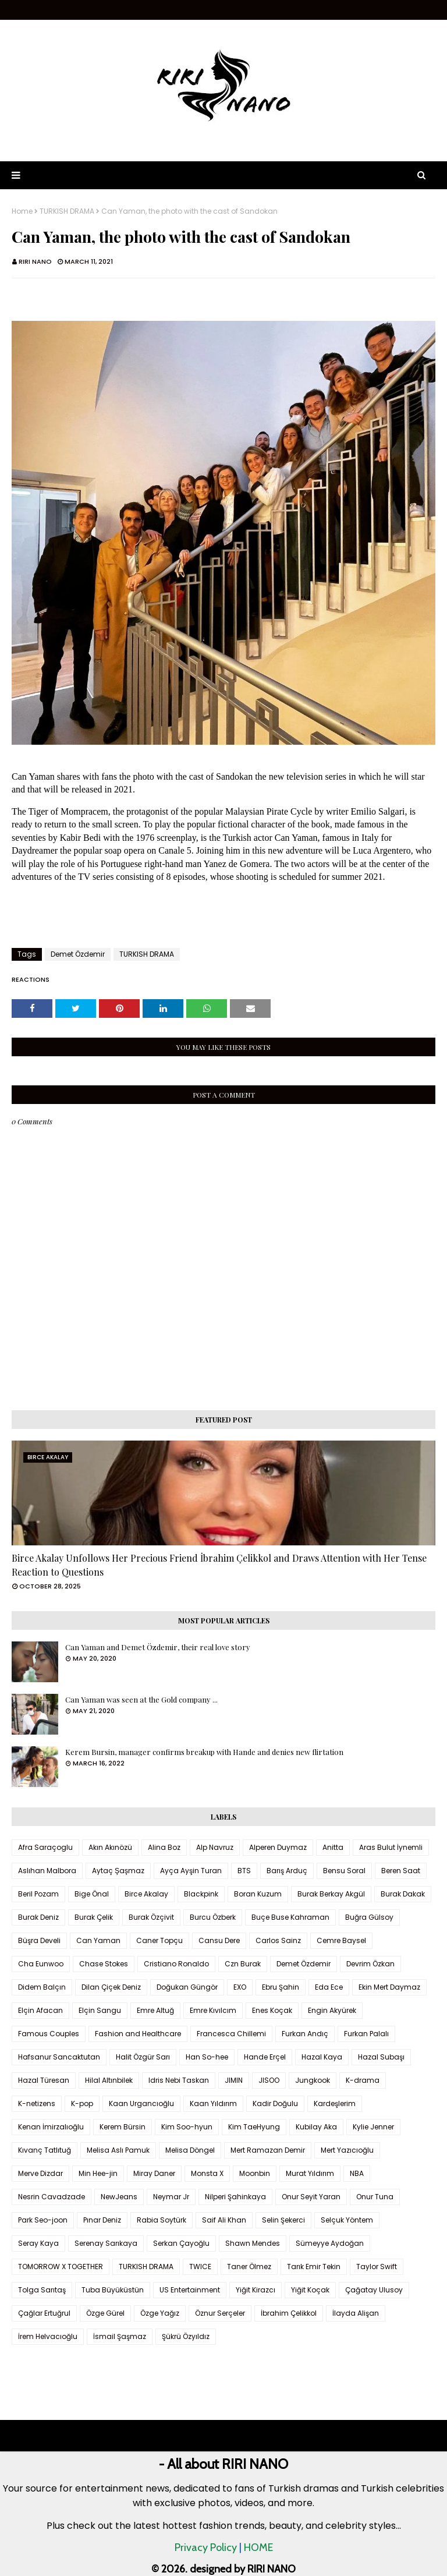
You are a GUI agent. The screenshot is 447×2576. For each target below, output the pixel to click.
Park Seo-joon (43, 2220)
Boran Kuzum (258, 1894)
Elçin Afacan (40, 2010)
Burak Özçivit (151, 1917)
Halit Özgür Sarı (143, 2057)
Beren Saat (400, 1871)
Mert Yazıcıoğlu (347, 2150)
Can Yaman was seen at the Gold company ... (141, 1699)
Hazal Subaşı (381, 2057)
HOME (258, 2547)
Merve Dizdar (40, 2173)
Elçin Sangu (100, 2010)
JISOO (268, 2080)
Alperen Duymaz (278, 1847)
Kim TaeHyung (254, 2127)
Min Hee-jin (98, 2173)
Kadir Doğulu (275, 2103)
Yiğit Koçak (310, 2290)
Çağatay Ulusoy (374, 2290)
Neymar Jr (171, 2197)
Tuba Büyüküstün (112, 2290)
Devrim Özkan (370, 1964)
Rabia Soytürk (161, 2220)
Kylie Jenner (373, 2127)
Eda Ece (329, 1987)
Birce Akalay (146, 1894)
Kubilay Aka (316, 2127)
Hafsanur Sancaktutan (59, 2057)
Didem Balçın (42, 1987)
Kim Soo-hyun (186, 2127)
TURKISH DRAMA (67, 211)
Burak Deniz (38, 1917)
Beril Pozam (38, 1894)
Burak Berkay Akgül (331, 1894)
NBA (357, 2173)
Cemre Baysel (341, 1940)
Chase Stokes (103, 1964)
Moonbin (254, 2173)
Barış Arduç (287, 1871)
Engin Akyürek (332, 2010)
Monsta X (207, 2173)
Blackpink (201, 1894)
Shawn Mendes (252, 2243)
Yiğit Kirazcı (255, 2290)
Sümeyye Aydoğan (330, 2243)
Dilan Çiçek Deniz (111, 1987)
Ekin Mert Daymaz (389, 1987)
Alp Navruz (214, 1847)
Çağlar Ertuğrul (44, 2313)
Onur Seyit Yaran (311, 2197)
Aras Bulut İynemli (391, 1847)
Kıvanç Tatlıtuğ (44, 2150)
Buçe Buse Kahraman (290, 1917)
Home (22, 211)
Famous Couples (48, 2034)
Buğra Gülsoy (369, 1917)
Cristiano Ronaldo (176, 1964)
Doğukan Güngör (187, 1987)
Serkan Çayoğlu (181, 2243)
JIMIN (234, 2080)
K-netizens (36, 2103)
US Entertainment (189, 2290)
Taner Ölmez (249, 2266)
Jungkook (312, 2080)
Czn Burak (243, 1964)
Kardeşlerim (335, 2103)
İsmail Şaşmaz (119, 2336)
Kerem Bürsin (123, 2127)
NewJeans (119, 2197)
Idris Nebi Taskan (178, 2080)
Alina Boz (164, 1847)
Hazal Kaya (321, 2057)
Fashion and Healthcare (138, 2034)
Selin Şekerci (283, 2220)
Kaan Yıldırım (213, 2103)
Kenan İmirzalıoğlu (51, 2127)
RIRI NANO (35, 261)
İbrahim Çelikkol (289, 2313)
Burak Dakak (403, 1894)
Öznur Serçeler (220, 2313)
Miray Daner (154, 2173)
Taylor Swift (376, 2266)
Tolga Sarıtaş (42, 2290)
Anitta (332, 1847)
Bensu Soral (344, 1871)
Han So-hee (207, 2057)
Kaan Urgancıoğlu (141, 2103)
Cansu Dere (219, 1940)
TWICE (200, 2266)
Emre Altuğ (155, 2010)
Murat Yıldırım (310, 2173)
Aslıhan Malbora (47, 1871)
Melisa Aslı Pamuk (118, 2150)
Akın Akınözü (110, 1847)
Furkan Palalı (366, 2034)
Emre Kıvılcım (213, 2010)
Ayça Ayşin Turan (191, 1871)
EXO (239, 1987)
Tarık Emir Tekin (313, 2266)
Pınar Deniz (102, 2220)
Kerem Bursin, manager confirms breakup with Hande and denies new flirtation (204, 1752)
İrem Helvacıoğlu (47, 2336)
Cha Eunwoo (40, 1964)
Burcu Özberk (213, 1917)
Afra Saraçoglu (45, 1847)
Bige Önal (91, 1894)
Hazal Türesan (43, 2080)
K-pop (82, 2103)
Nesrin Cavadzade (51, 2197)
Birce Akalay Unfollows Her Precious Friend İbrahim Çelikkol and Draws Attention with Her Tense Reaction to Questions (219, 1565)
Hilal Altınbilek (109, 2080)
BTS (244, 1871)
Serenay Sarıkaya (105, 2243)
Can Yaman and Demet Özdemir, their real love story (157, 1647)
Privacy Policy (206, 2547)
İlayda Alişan (355, 2313)
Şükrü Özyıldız (186, 2336)
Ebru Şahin (280, 1987)
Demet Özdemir (78, 954)
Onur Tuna (374, 2197)
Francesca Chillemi (231, 2034)
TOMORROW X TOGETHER (60, 2266)
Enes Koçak (272, 2010)
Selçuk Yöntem (347, 2220)
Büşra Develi (39, 1940)
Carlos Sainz (278, 1940)
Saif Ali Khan (224, 2220)
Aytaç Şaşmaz (118, 1871)
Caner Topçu (159, 1940)
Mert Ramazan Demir (267, 2150)
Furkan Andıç (305, 2034)
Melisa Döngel (190, 2150)
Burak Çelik (93, 1917)
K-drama (362, 2080)
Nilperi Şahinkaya (235, 2197)
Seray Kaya (38, 2243)
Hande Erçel (265, 2057)
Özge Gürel (105, 2313)
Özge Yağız (159, 2313)
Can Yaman (98, 1940)
